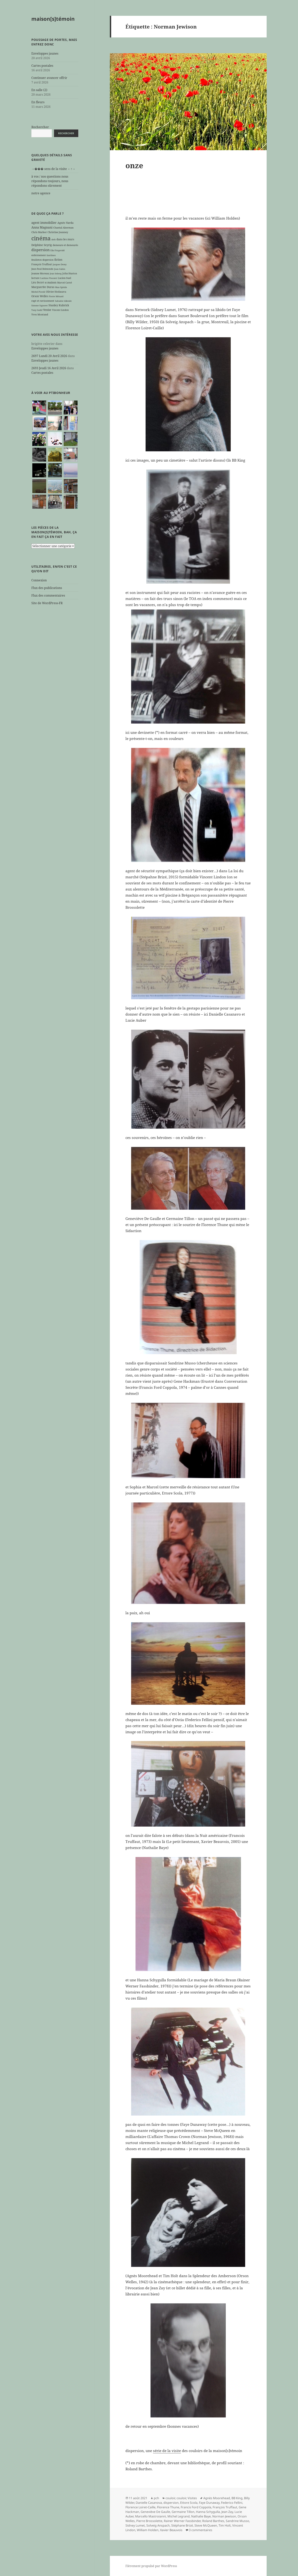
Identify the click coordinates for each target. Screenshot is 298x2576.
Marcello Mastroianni (150, 2516)
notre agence (40, 193)
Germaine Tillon (183, 2512)
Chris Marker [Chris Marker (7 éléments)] (39, 232)
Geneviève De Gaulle (155, 2512)
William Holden (148, 2530)
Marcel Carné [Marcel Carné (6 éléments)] (64, 282)
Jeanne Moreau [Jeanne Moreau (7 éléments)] (40, 273)
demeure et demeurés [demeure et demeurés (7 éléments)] (65, 245)
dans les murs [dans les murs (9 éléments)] (65, 239)
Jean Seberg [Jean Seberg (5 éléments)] (56, 273)
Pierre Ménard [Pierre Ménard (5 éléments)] (56, 296)
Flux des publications (46, 588)
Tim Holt (225, 2525)
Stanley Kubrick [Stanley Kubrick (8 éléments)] (58, 305)
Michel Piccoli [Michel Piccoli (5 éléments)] (38, 291)
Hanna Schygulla (208, 2512)
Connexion (39, 580)
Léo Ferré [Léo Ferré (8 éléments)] (37, 282)
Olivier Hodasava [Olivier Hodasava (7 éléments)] (56, 291)
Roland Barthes (213, 2521)
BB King (237, 2498)
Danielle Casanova (149, 2503)
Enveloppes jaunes (44, 53)
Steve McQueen (205, 2525)
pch (156, 2498)
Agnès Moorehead (216, 2498)
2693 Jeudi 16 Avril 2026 (48, 368)
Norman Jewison (224, 2516)
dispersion (171, 2503)
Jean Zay (227, 2512)
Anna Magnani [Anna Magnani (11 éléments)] (41, 227)
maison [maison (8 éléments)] (51, 282)
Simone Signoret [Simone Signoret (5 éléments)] (39, 305)
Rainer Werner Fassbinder (182, 2521)
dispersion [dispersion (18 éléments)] (40, 249)
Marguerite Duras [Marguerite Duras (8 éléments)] (42, 287)
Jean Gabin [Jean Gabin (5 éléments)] (59, 269)
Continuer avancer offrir (49, 78)
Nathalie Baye (201, 2516)
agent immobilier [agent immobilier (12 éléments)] (44, 223)
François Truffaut (225, 2507)
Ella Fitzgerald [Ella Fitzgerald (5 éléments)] (57, 250)
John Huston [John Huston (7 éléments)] (69, 273)
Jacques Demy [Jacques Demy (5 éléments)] (60, 264)
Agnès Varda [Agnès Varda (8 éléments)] (65, 223)
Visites (192, 2498)
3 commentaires (200, 2530)
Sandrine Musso (237, 2521)
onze (134, 165)
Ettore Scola (188, 2503)
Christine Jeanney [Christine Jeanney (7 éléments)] (58, 232)
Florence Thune (168, 2507)
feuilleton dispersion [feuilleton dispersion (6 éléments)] (42, 259)
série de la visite (167, 2450)
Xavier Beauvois (171, 2530)
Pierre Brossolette (149, 2521)
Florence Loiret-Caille (140, 2507)
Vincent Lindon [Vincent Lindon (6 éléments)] (60, 309)
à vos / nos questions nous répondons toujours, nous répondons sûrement (49, 181)
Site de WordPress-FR (47, 603)
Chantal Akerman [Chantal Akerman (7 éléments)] (63, 227)
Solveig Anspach (158, 2525)
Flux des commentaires (48, 595)
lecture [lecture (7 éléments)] (35, 278)
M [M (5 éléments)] (46, 282)
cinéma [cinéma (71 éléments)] (41, 238)
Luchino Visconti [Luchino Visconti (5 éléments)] (48, 278)
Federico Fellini (231, 2503)
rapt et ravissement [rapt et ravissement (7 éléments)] (42, 300)
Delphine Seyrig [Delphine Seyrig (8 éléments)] (41, 245)
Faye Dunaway (209, 2503)
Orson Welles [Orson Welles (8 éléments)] (39, 296)
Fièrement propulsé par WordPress (151, 2566)
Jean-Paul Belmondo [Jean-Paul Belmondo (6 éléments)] (42, 268)
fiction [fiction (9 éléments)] (58, 259)
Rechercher (40, 127)
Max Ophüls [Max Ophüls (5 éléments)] (61, 287)
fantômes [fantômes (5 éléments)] (51, 255)
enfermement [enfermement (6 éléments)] (38, 255)
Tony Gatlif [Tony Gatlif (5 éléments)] (36, 310)
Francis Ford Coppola (196, 2507)
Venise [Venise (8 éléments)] (47, 310)
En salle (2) (39, 90)
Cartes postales (42, 65)
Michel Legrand (178, 2516)
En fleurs (37, 102)
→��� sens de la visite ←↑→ (53, 169)
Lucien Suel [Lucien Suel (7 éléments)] (64, 278)
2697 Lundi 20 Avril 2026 (49, 356)
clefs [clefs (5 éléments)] (53, 239)
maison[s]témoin (53, 18)
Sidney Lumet (135, 2525)
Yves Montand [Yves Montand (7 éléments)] (39, 314)
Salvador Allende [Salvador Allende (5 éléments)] (63, 301)
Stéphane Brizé (182, 2525)
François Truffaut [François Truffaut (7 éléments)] (41, 264)
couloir (170, 2498)
